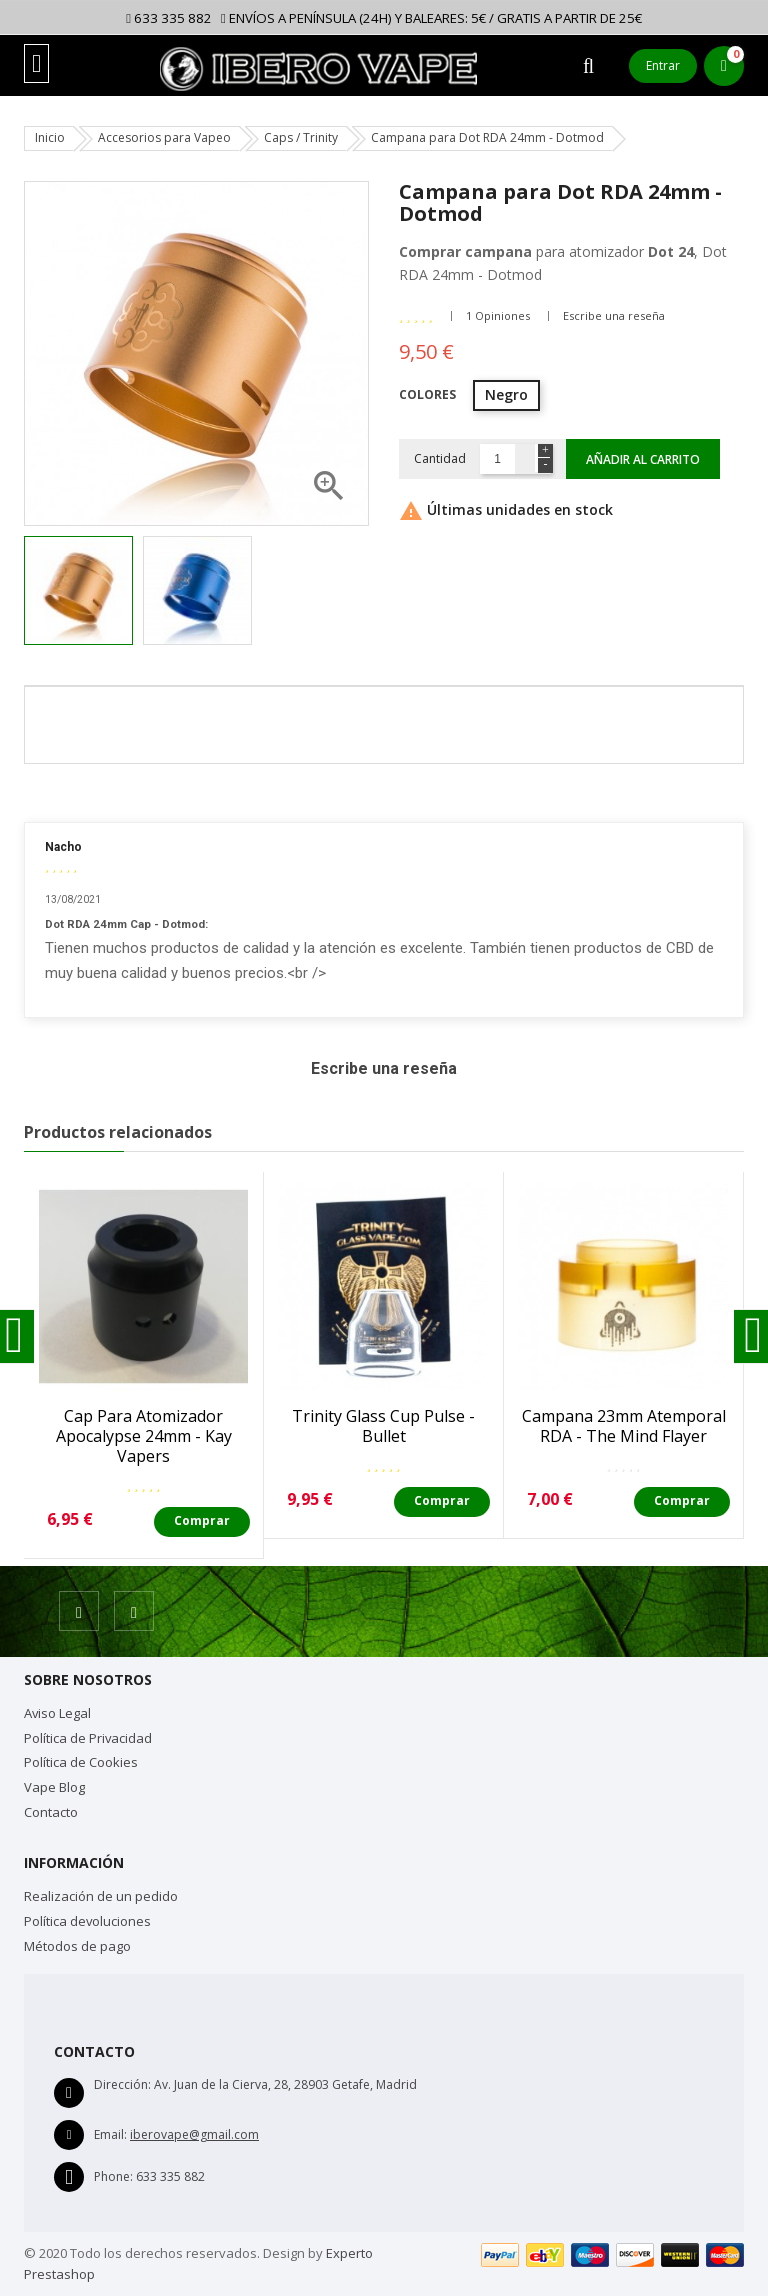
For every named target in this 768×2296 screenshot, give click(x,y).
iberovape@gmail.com (194, 2134)
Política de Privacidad (88, 1738)
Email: (110, 2134)
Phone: (113, 2176)
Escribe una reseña (614, 315)
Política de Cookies (81, 1762)
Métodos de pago (77, 1946)
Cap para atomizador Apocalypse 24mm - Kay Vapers (144, 1436)
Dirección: (122, 2084)
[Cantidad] (497, 459)
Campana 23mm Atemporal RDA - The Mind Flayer (624, 1426)
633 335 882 (169, 18)
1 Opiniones (498, 315)
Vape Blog (54, 1787)
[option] (78, 590)
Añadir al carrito (643, 459)
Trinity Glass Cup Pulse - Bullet (383, 1426)
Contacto (51, 1812)
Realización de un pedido (101, 1896)
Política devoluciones (87, 1921)
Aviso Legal (57, 1713)
